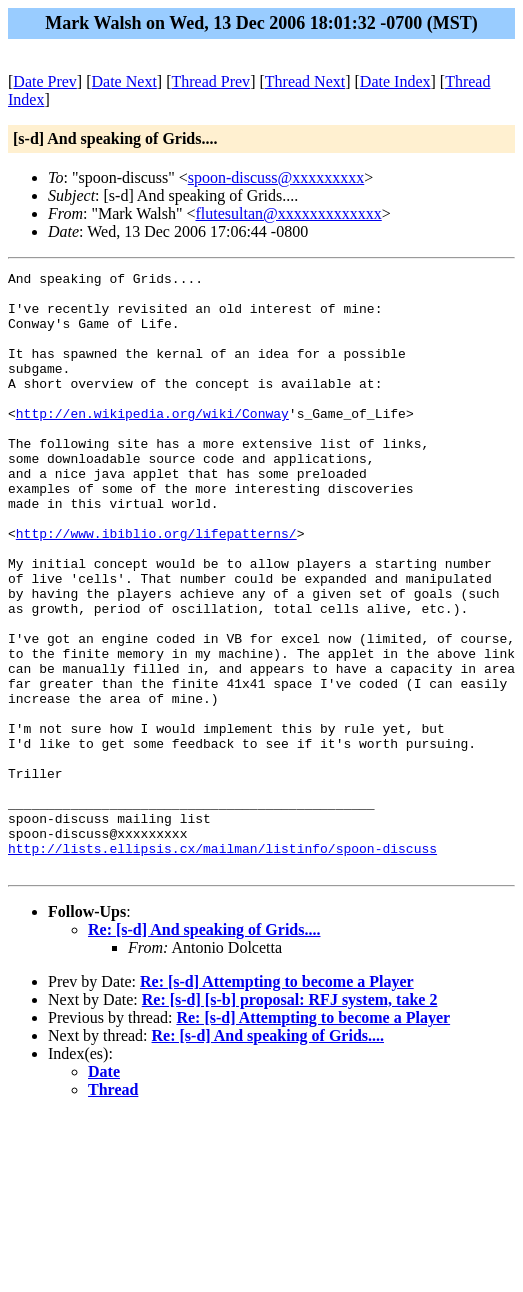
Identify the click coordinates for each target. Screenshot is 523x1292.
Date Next (124, 81)
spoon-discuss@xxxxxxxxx (276, 177)
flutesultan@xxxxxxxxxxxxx (288, 213)
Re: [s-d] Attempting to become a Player (277, 1101)
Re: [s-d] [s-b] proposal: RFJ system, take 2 (290, 1119)
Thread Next (305, 81)
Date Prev (45, 81)
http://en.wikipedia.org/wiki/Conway (152, 443)
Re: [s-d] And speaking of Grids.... (204, 1049)
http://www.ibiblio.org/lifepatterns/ (156, 587)
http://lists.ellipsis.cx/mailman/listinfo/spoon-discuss (222, 965)
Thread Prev (210, 81)
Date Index (395, 81)
